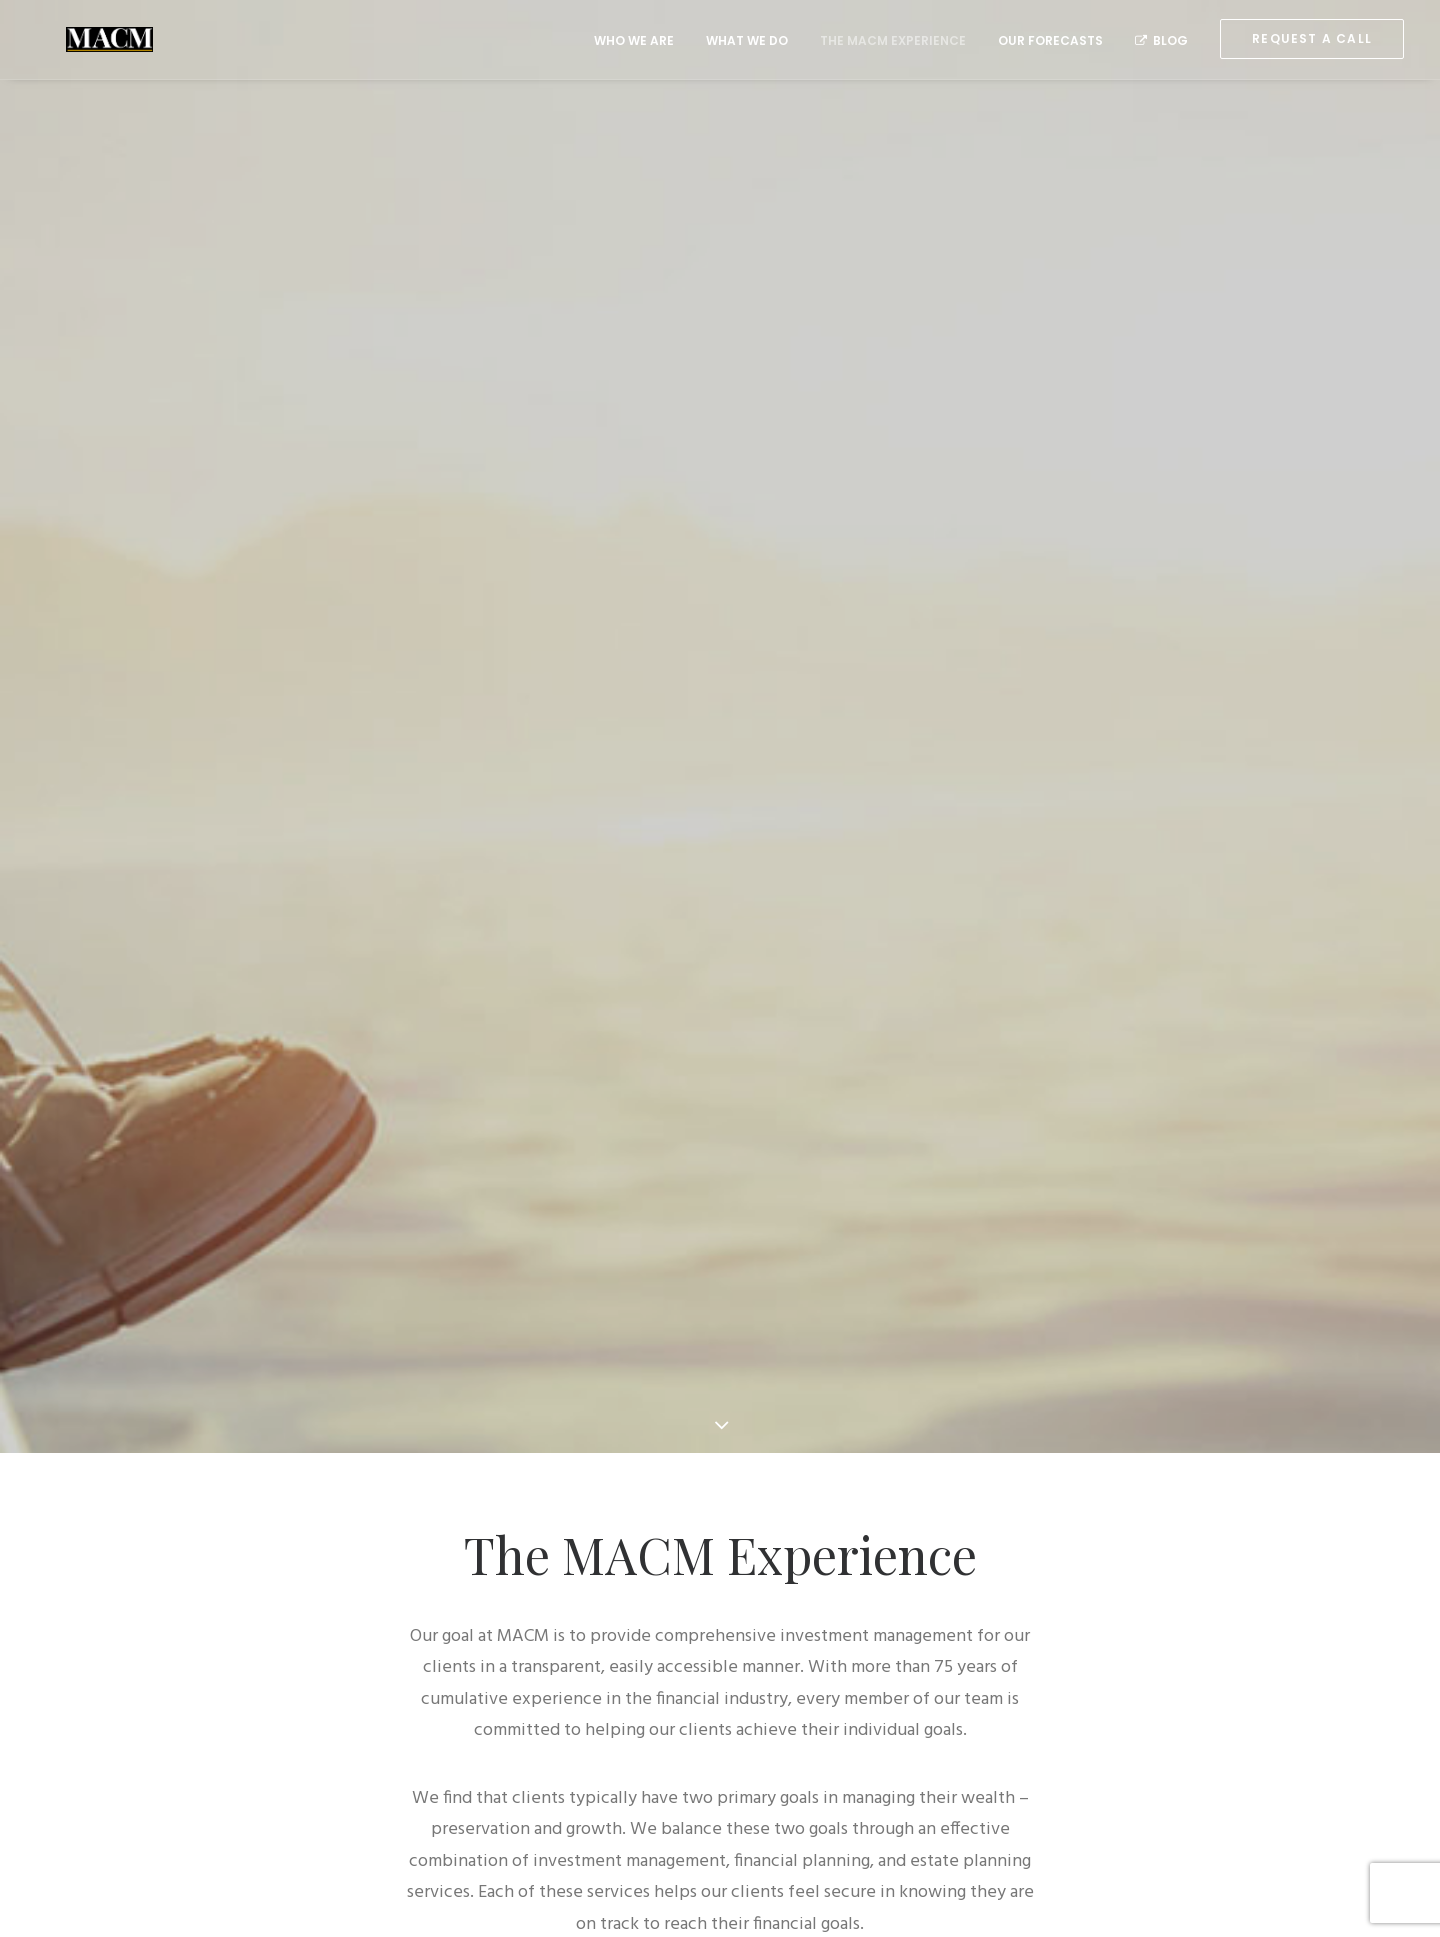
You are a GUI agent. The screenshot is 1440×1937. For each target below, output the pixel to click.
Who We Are (634, 40)
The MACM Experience (893, 40)
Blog (1161, 40)
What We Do (747, 40)
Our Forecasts (1050, 40)
